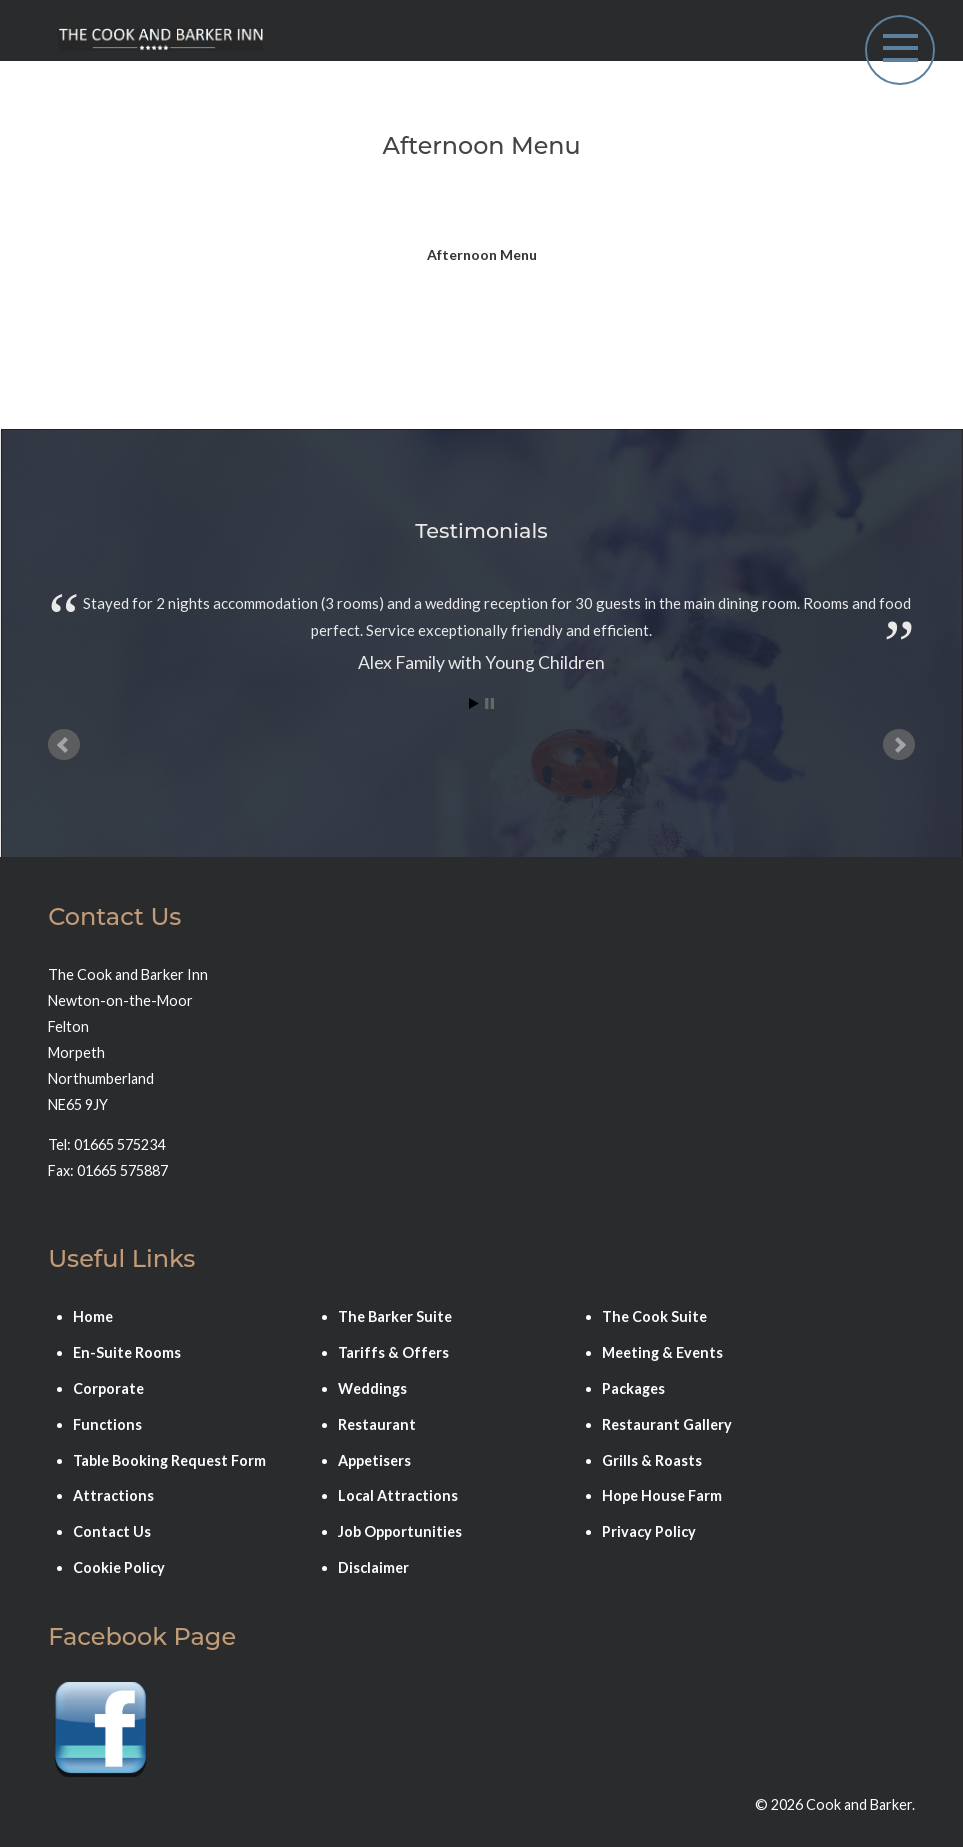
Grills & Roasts (652, 1460)
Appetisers (374, 1460)
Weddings (372, 1388)
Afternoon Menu (482, 254)
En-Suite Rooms (127, 1352)
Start (474, 703)
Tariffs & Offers (393, 1352)
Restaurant (377, 1424)
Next (899, 745)
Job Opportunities (400, 1531)
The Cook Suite (654, 1316)
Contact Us (112, 1531)
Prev (64, 745)
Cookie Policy (119, 1567)
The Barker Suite (395, 1316)
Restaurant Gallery (667, 1424)
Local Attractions (398, 1495)
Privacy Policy (649, 1531)
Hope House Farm (662, 1495)
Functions (107, 1424)
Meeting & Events (662, 1352)
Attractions (113, 1495)
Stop (489, 703)
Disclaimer (373, 1567)
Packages (633, 1388)
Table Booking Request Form (169, 1460)
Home (93, 1316)
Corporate (108, 1388)
